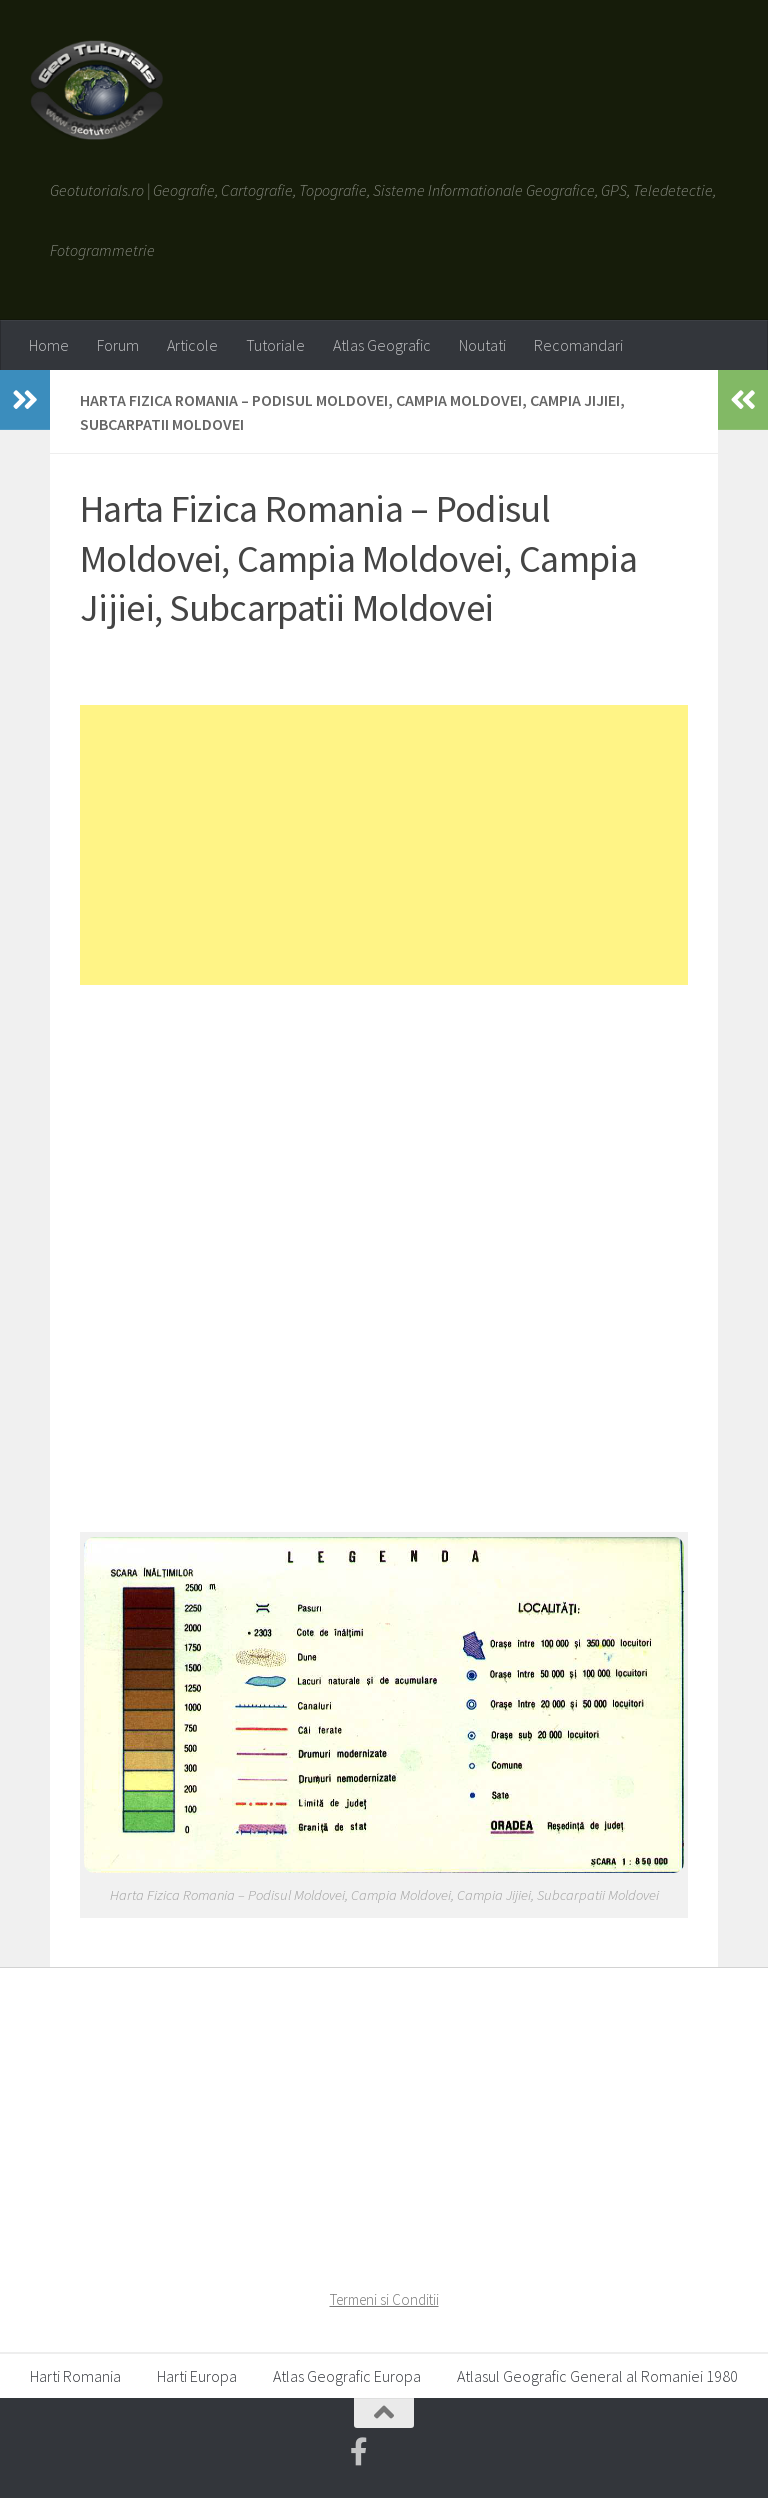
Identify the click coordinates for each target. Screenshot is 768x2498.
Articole (192, 345)
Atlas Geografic (382, 345)
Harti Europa (197, 2376)
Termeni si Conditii (384, 2299)
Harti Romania (75, 2376)
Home (49, 345)
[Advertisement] (384, 845)
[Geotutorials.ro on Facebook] (359, 2452)
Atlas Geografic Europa (347, 2376)
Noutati (482, 345)
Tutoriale (275, 345)
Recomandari (578, 345)
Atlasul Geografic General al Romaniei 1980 (597, 2376)
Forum (118, 345)
